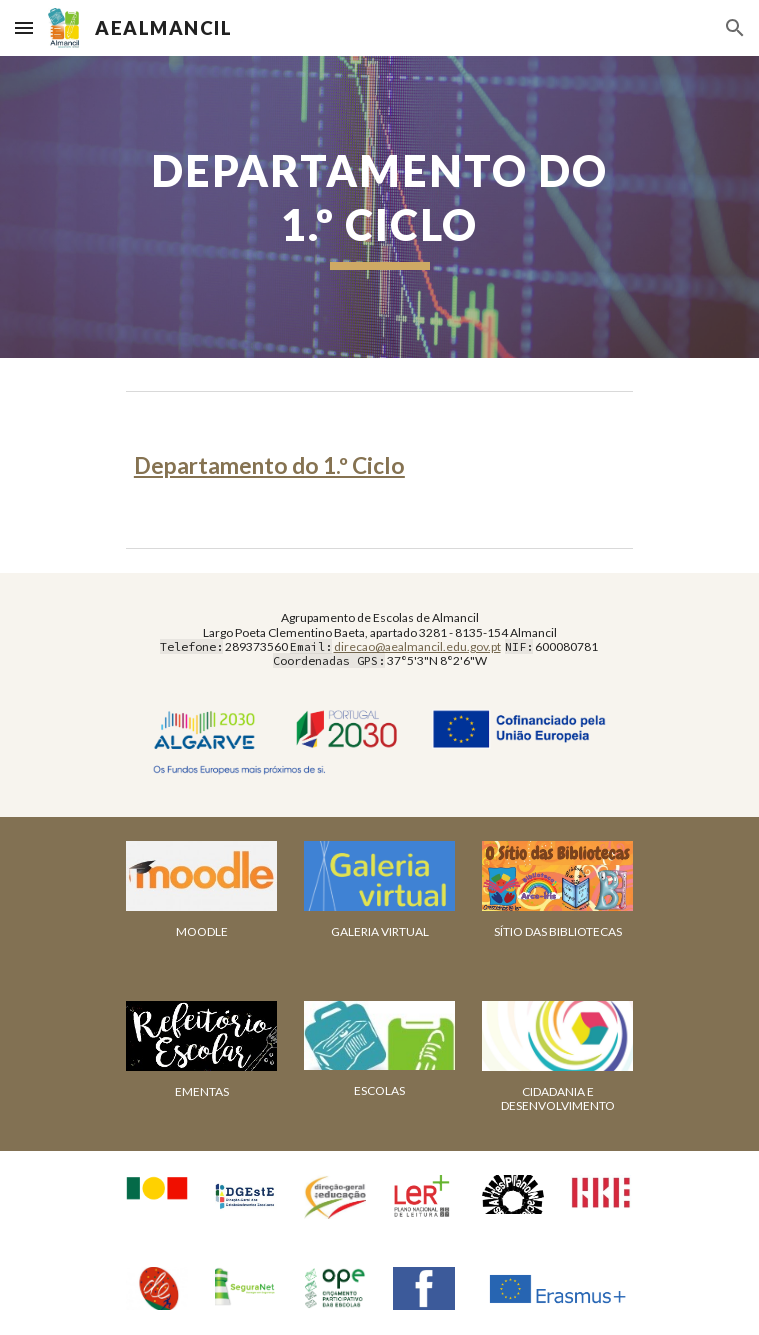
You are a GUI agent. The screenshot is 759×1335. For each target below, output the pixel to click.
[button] (24, 27)
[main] (379, 207)
